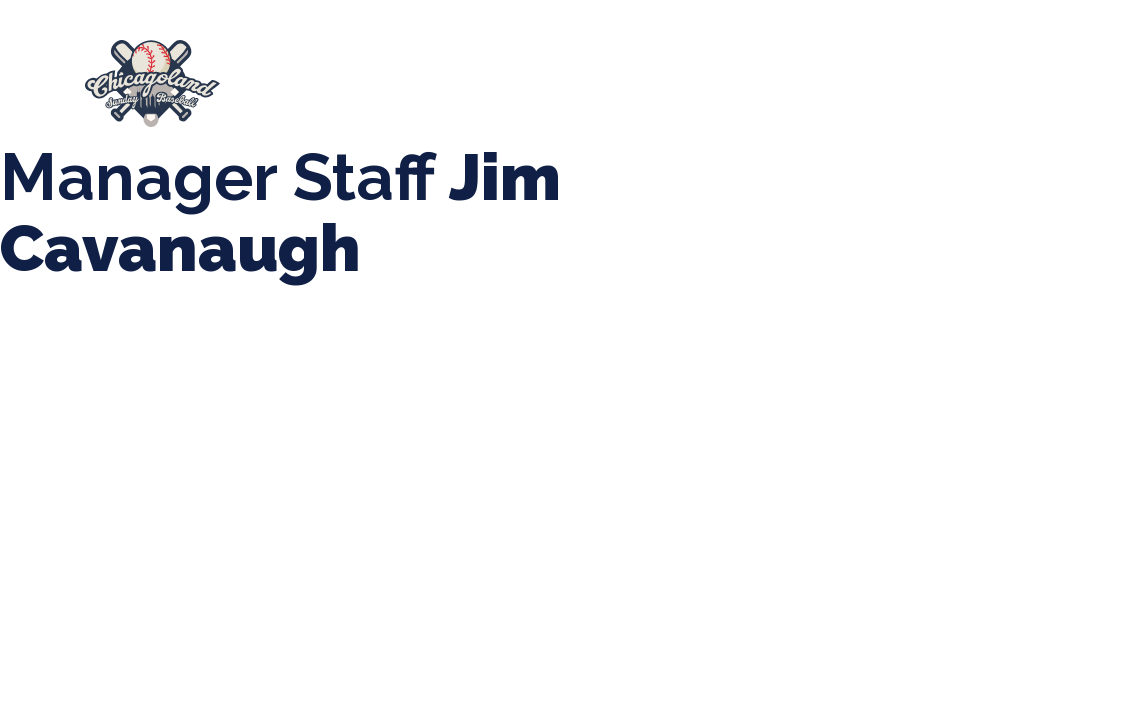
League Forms (667, 93)
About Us (313, 74)
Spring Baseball (462, 74)
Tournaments (627, 74)
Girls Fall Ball (346, 94)
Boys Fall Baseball (958, 74)
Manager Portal (508, 94)
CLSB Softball (785, 74)
